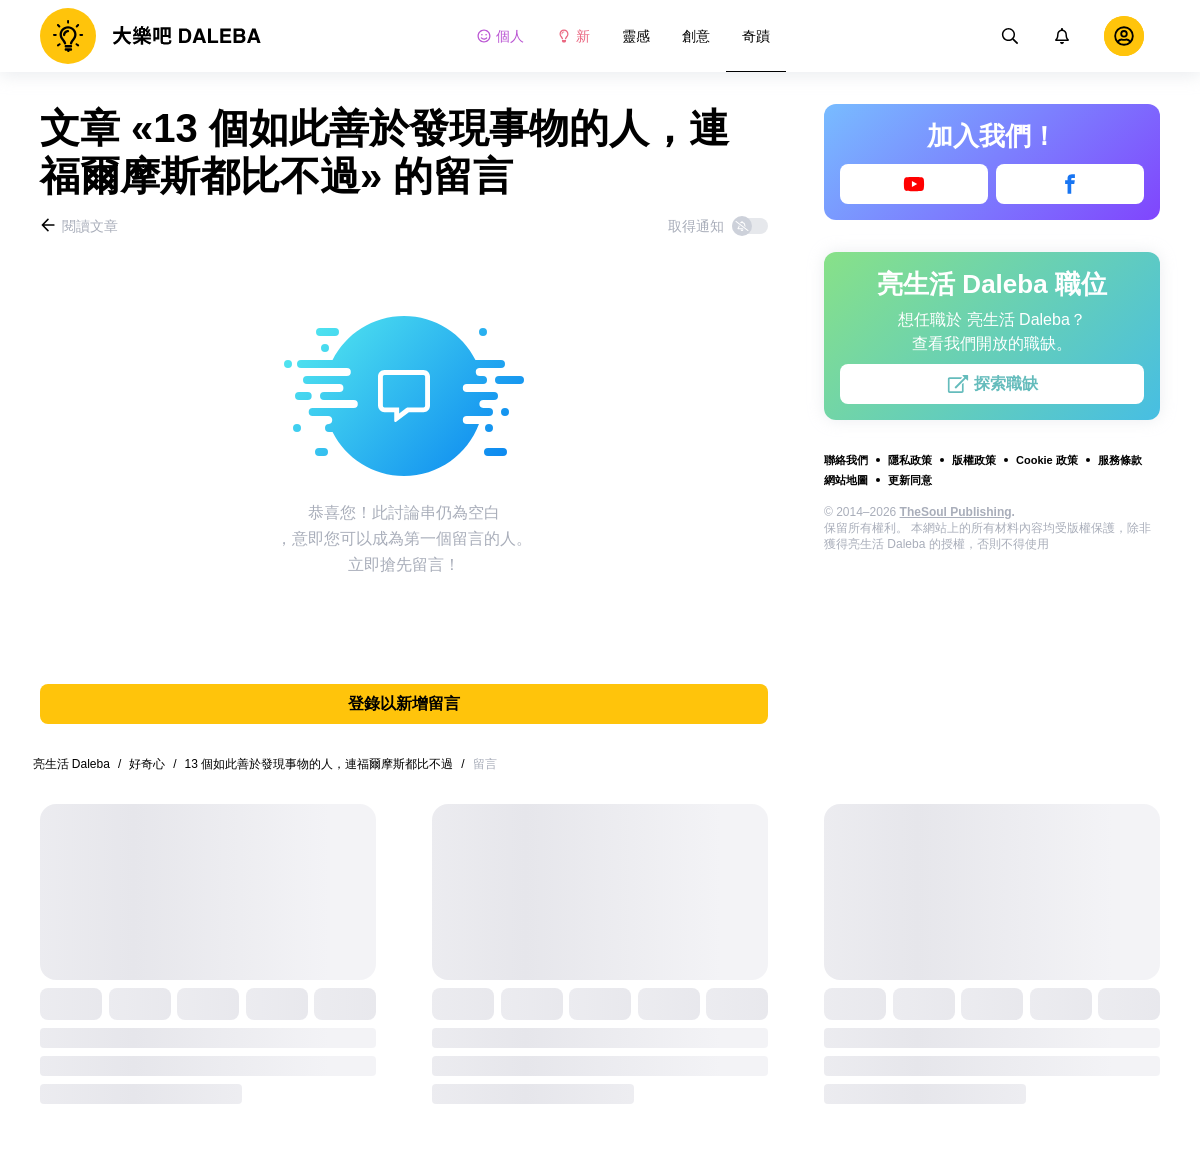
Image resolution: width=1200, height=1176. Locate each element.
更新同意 (910, 480)
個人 (500, 36)
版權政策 (974, 460)
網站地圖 (846, 480)
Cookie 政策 (1047, 460)
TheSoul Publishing (956, 512)
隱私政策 (910, 460)
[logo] (150, 36)
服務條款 (1120, 460)
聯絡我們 (846, 460)
